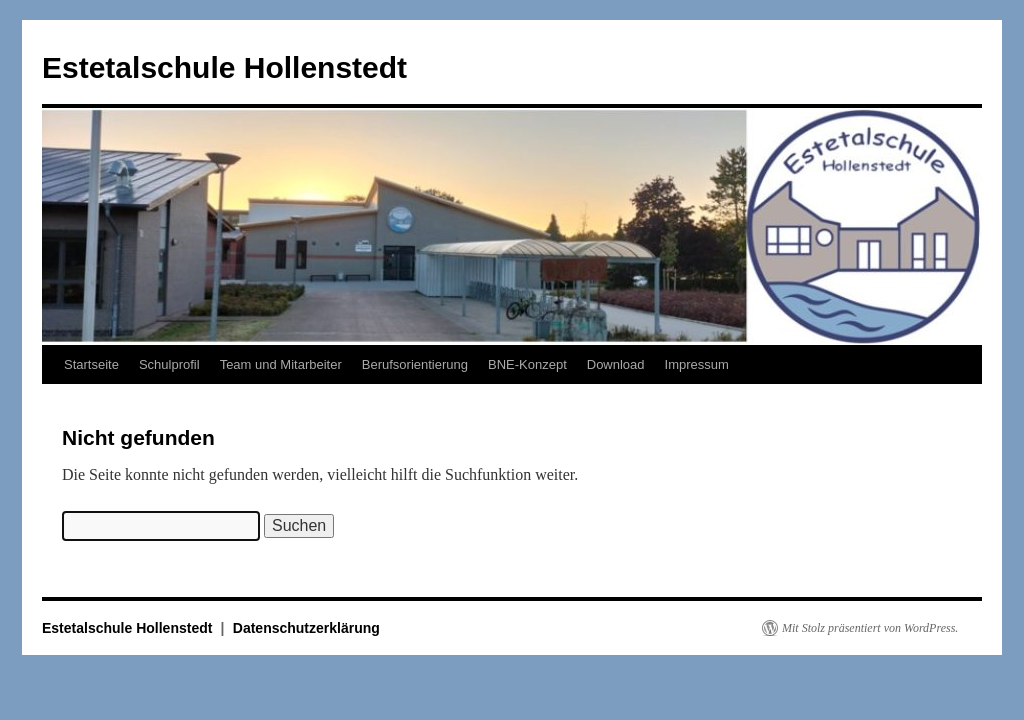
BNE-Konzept (527, 364)
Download (616, 364)
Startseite (91, 364)
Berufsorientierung (415, 364)
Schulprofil (169, 364)
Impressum (697, 364)
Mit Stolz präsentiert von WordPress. (870, 628)
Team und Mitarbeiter (281, 364)
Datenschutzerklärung (306, 628)
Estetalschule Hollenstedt (224, 67)
